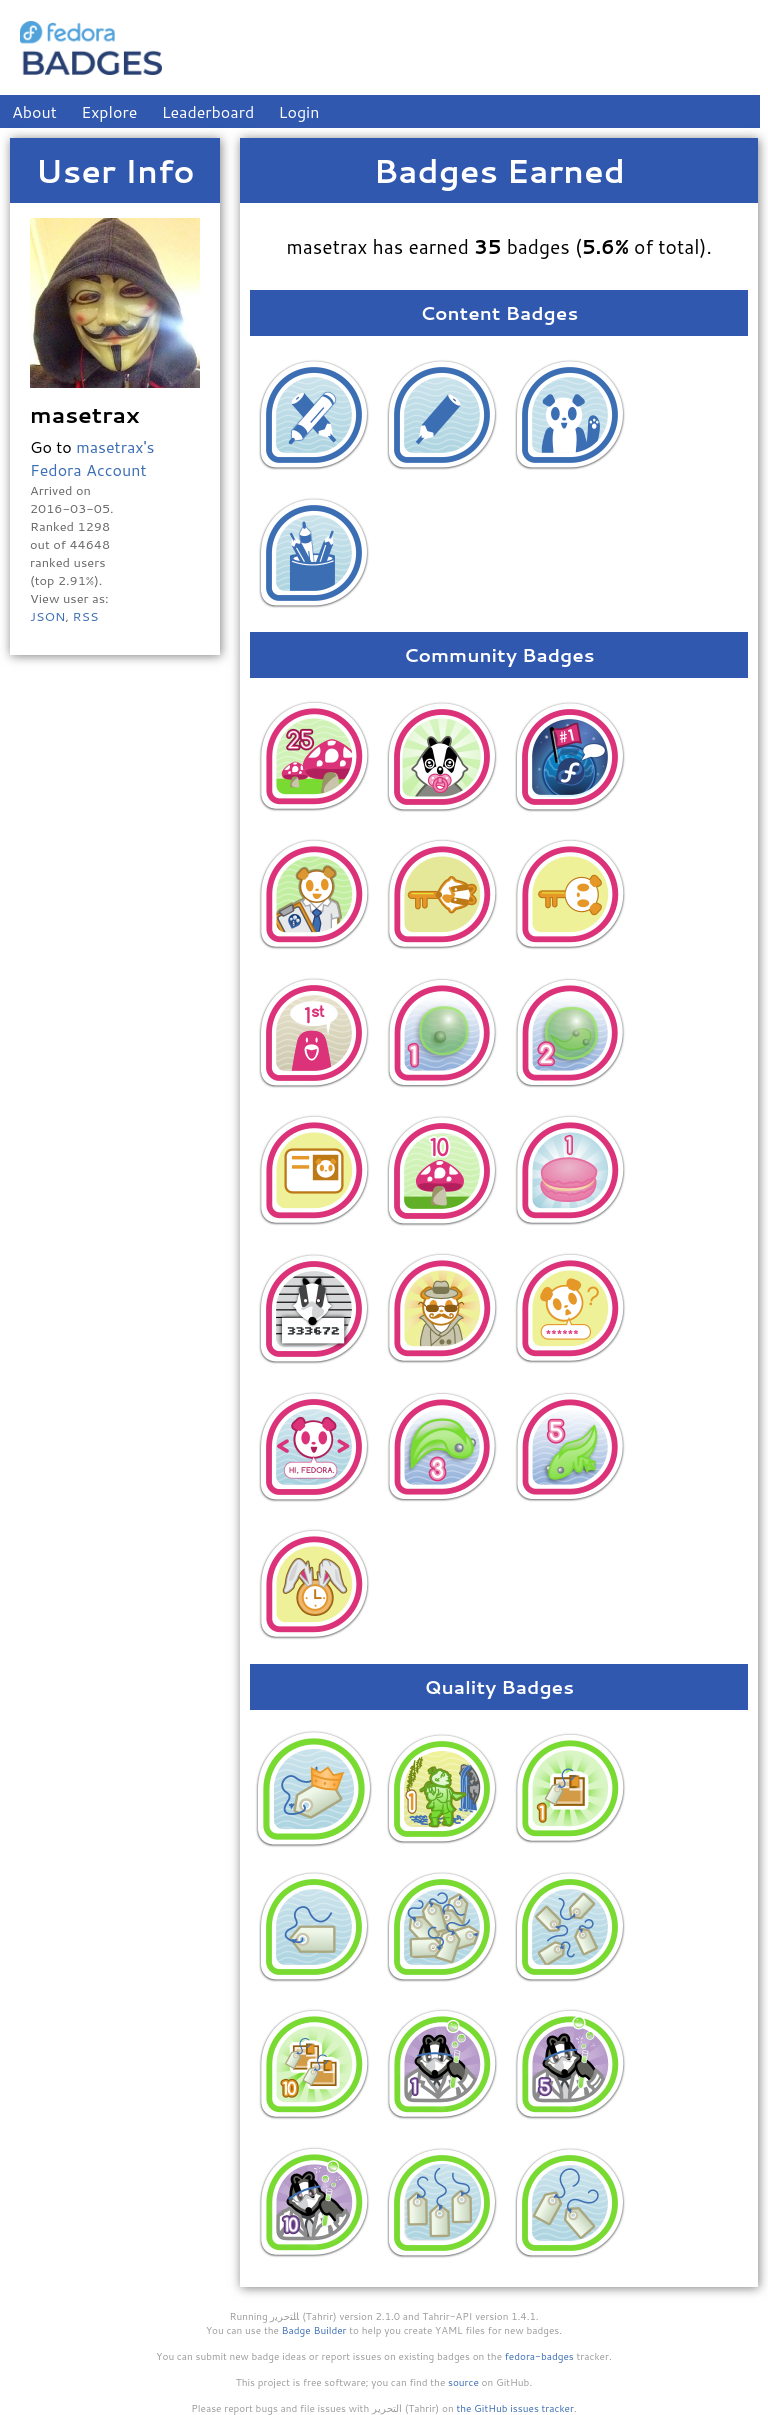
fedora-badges (539, 2356)
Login (299, 111)
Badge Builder (314, 2330)
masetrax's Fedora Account (92, 458)
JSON (47, 616)
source (463, 2382)
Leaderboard (208, 111)
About (34, 111)
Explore (109, 111)
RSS (85, 616)
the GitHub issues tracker (515, 2408)
